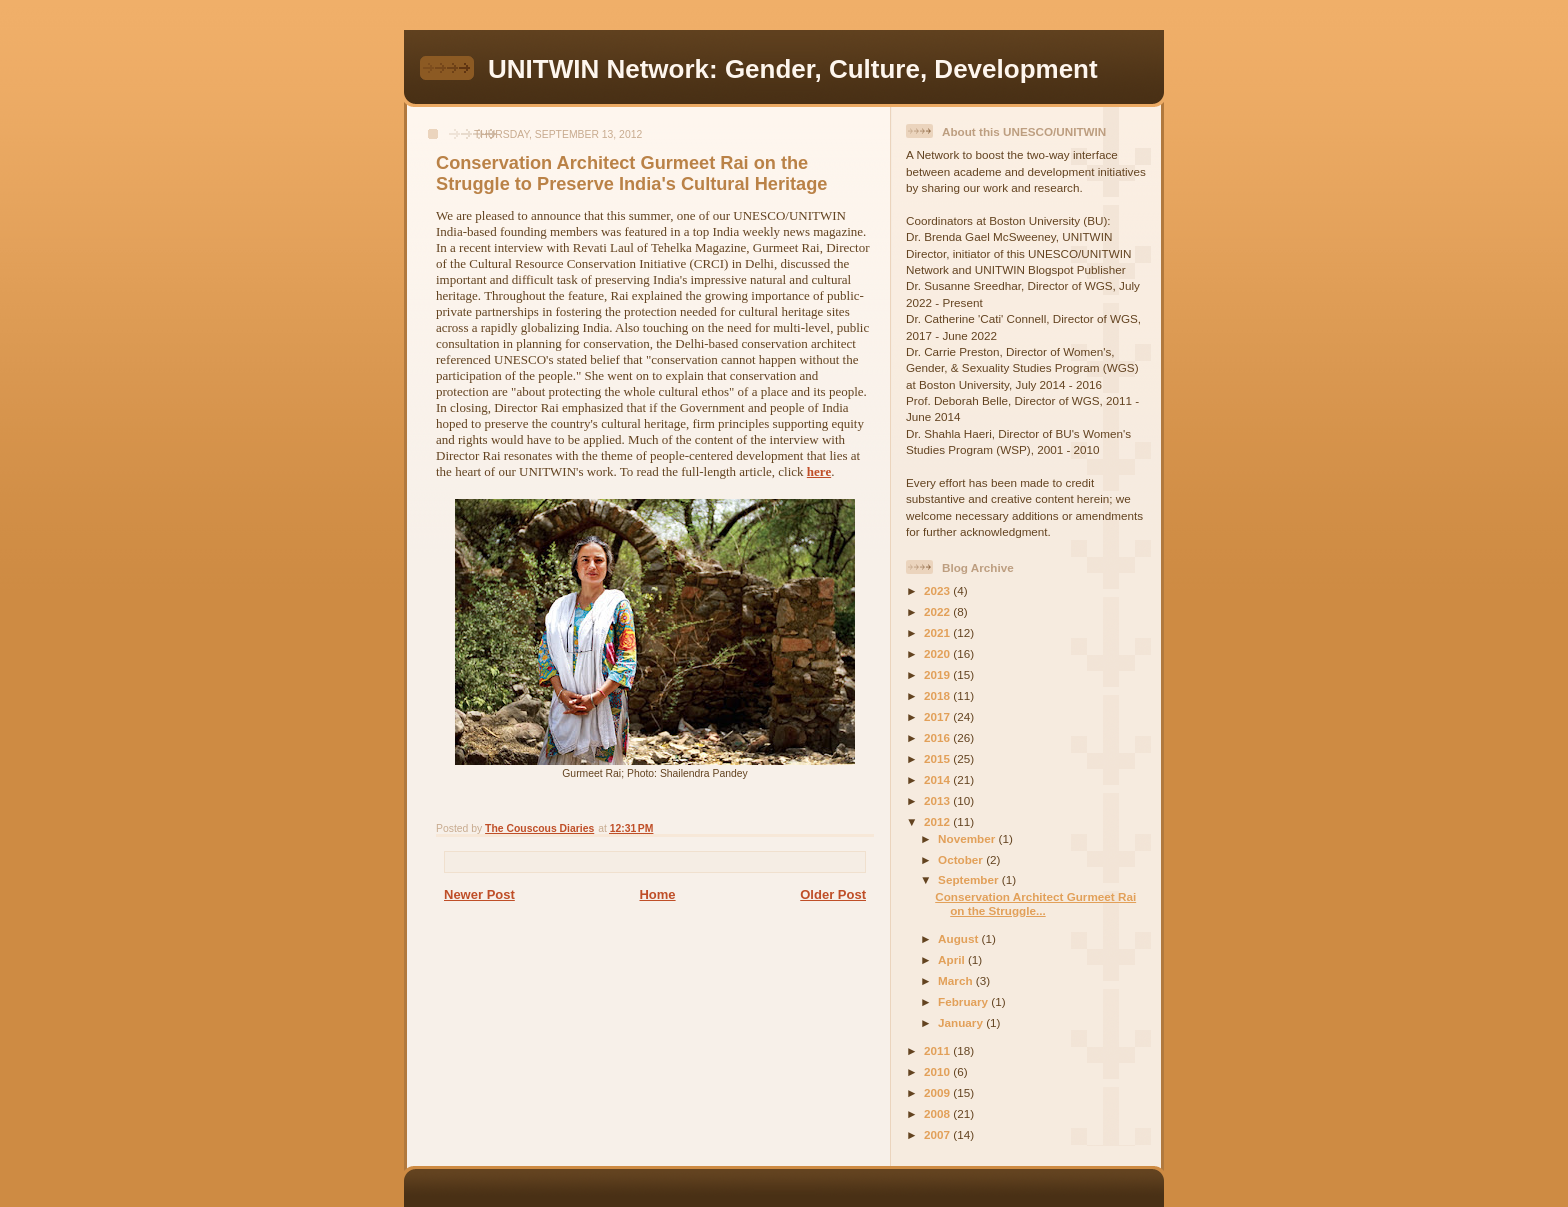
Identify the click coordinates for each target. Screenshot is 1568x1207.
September (970, 879)
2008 (938, 1113)
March (957, 980)
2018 (938, 695)
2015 (938, 758)
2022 (938, 611)
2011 (938, 1050)
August (960, 938)
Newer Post (479, 894)
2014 (938, 779)
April (953, 959)
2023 (938, 590)
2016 (938, 737)
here (819, 471)
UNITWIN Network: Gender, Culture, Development (793, 69)
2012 (938, 821)
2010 (938, 1071)
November (968, 838)
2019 (938, 674)
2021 (938, 632)
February (964, 1001)
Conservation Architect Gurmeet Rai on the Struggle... (1035, 903)
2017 (938, 716)
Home (657, 894)
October (962, 859)
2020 (938, 653)
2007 (938, 1134)
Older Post (833, 894)
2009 (938, 1092)
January (962, 1022)
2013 (938, 800)
